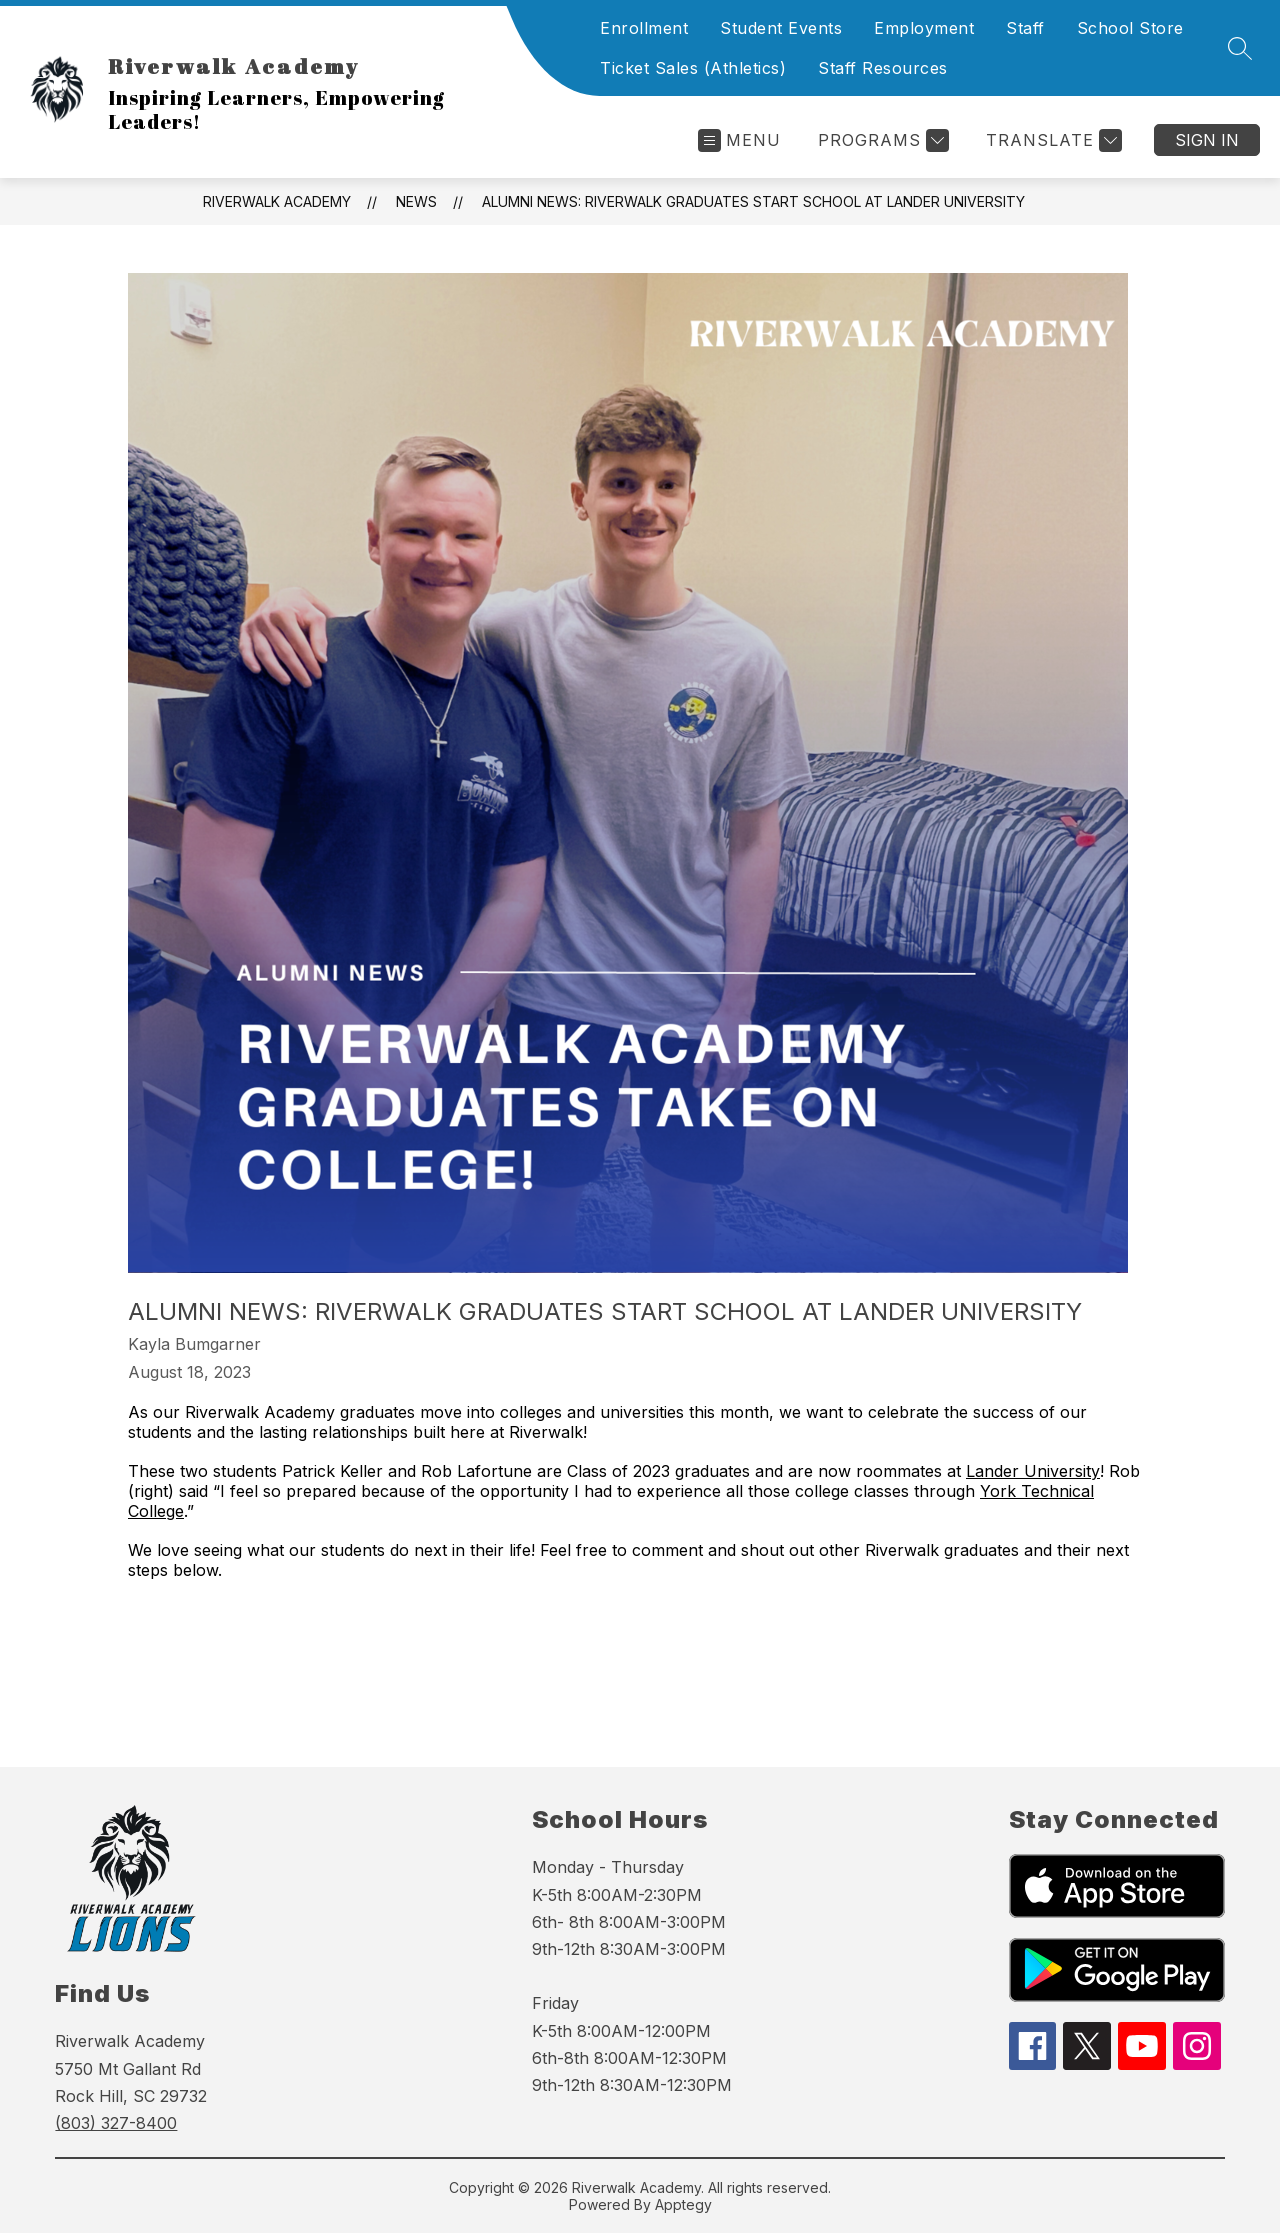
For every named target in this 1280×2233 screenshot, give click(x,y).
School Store (1130, 28)
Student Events (781, 28)
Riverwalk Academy (277, 201)
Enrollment (644, 28)
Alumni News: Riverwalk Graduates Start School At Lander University (753, 201)
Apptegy (683, 2204)
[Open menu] (739, 140)
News (416, 201)
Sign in (1207, 140)
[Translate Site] (1051, 140)
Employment (924, 28)
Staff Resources (883, 68)
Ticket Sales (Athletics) (693, 68)
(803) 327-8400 (116, 2123)
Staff (1025, 28)
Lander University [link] (1033, 1471)
